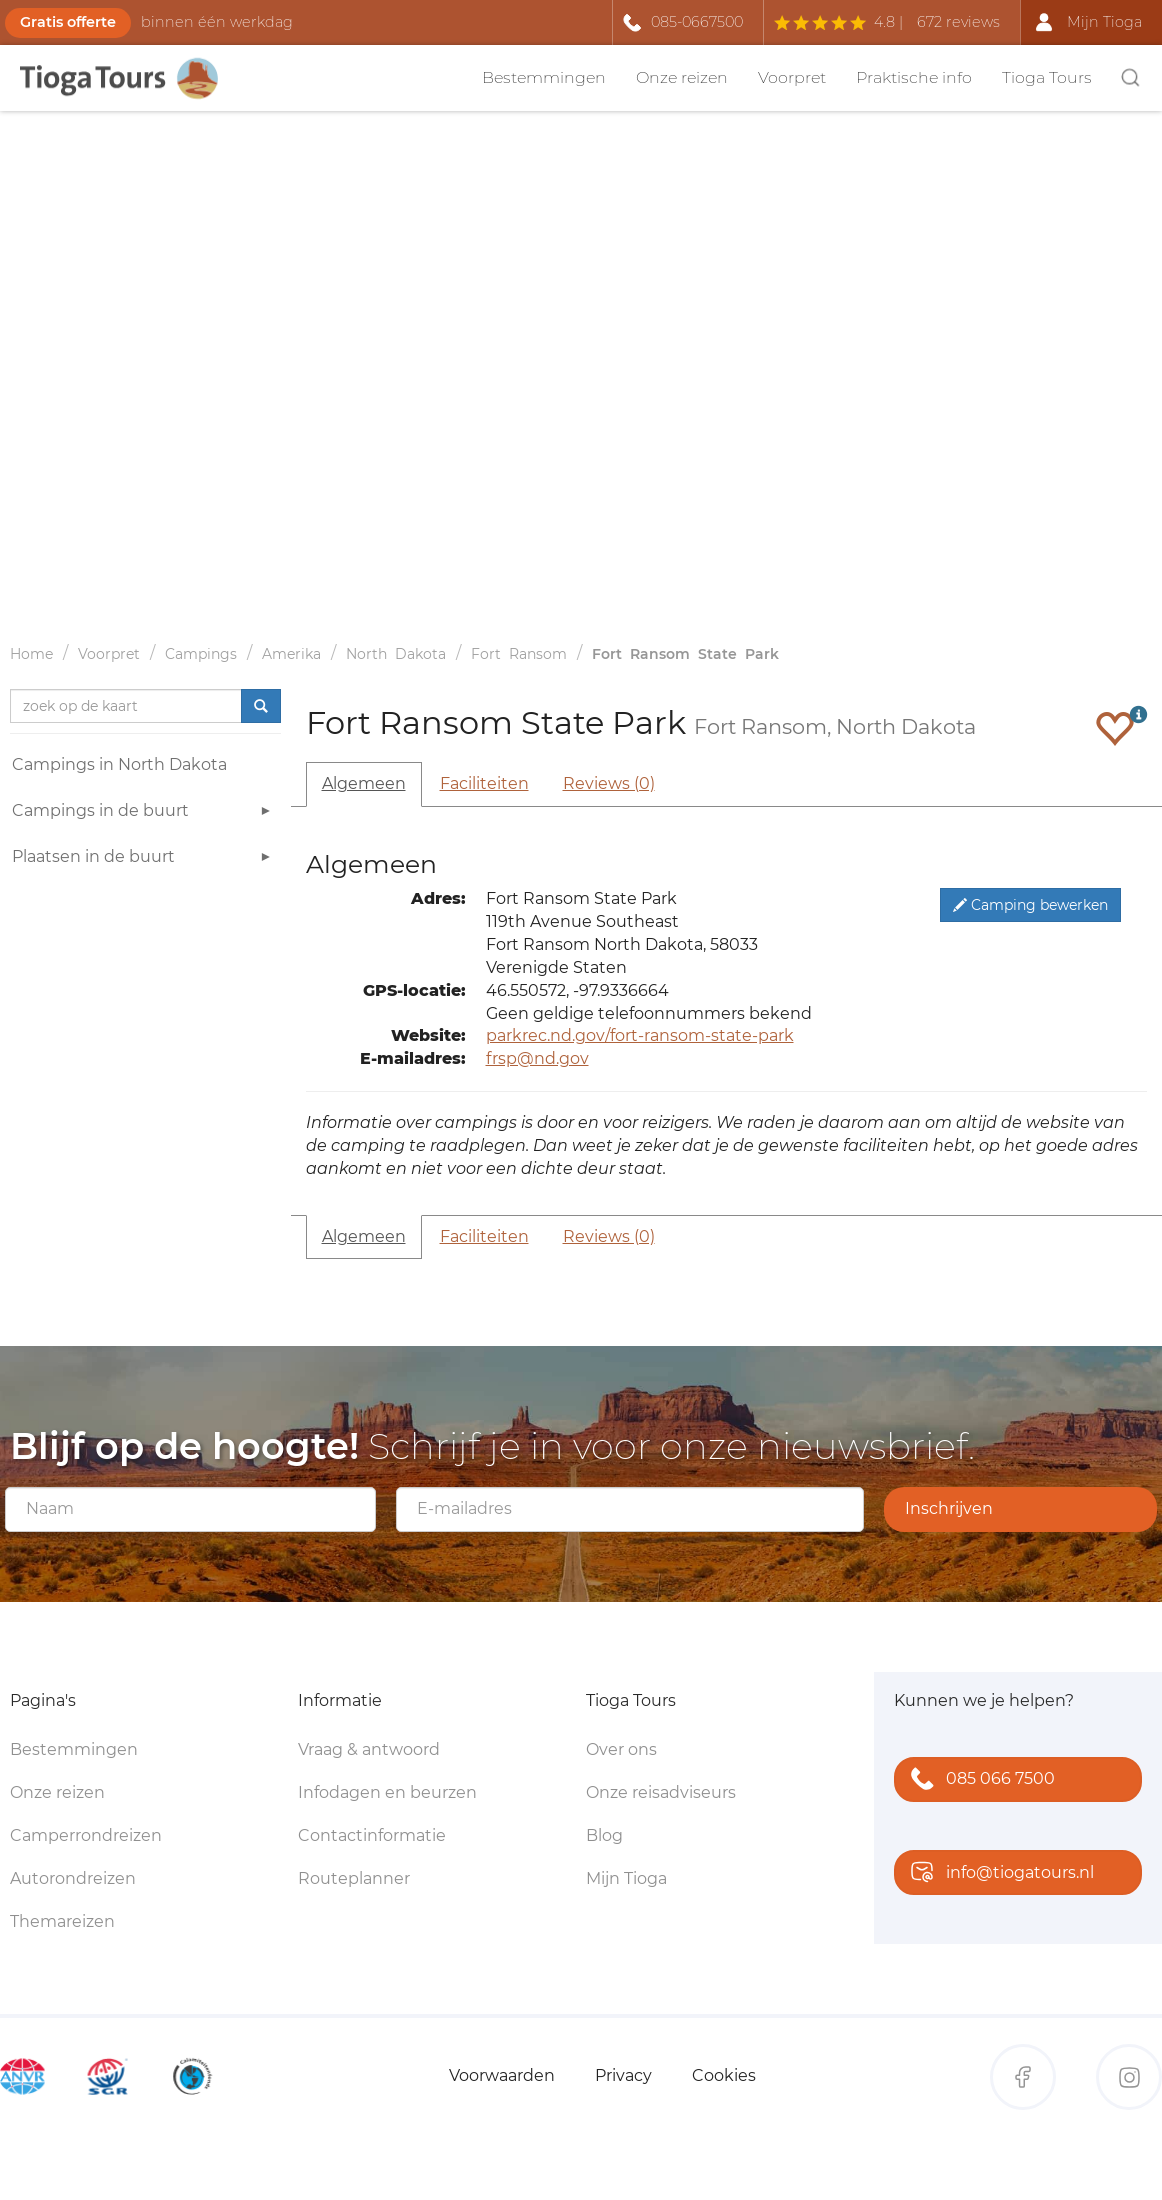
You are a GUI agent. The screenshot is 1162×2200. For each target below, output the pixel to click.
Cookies (724, 2075)
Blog (604, 1835)
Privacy (623, 2075)
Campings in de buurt (144, 813)
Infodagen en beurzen (387, 1792)
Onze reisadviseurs (661, 1792)
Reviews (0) (609, 783)
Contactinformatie (372, 1835)
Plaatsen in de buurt (144, 859)
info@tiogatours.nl (998, 1873)
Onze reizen (682, 77)
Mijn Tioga (626, 1878)
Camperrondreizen (86, 1835)
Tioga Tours (1047, 77)
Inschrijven (949, 1508)
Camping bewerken (1030, 905)
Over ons (621, 1749)
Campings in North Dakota (119, 764)
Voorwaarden (502, 2075)
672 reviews (958, 22)
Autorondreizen (73, 1878)
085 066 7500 (978, 1780)
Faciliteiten (484, 783)
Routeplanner (354, 1878)
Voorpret (792, 77)
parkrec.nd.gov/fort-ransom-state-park (640, 1035)
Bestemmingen (544, 77)
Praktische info (914, 77)
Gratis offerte (68, 22)
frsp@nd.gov (537, 1058)
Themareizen (62, 1921)
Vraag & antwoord (369, 1749)
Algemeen (364, 783)
